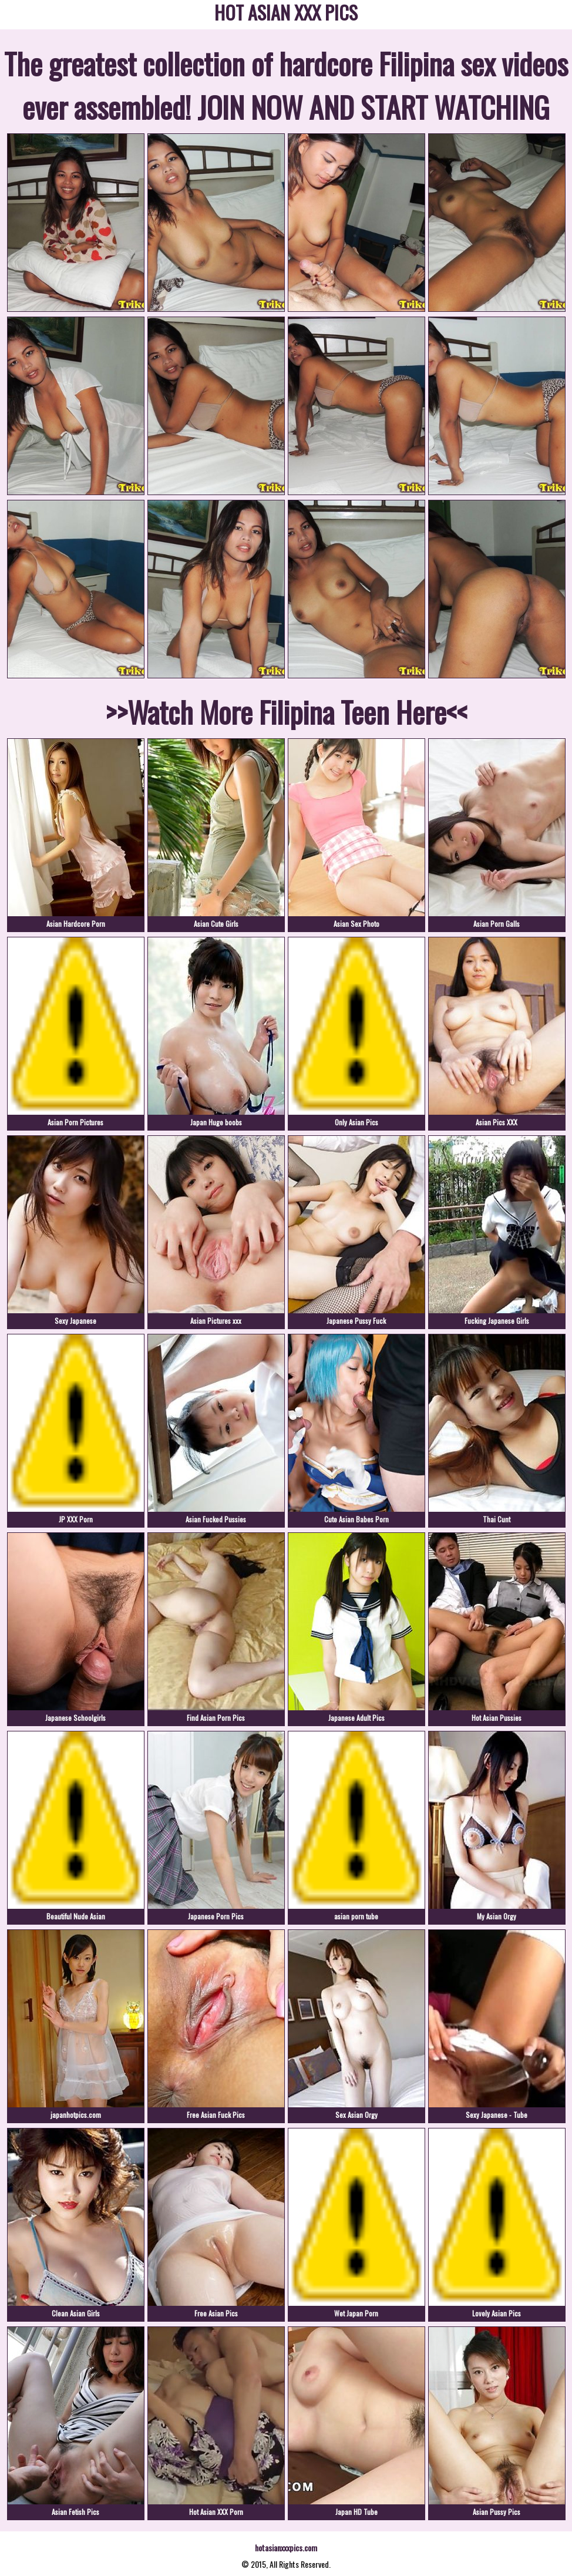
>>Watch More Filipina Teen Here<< (286, 711)
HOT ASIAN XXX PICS (286, 14)
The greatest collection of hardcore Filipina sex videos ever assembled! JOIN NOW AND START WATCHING (286, 84)
